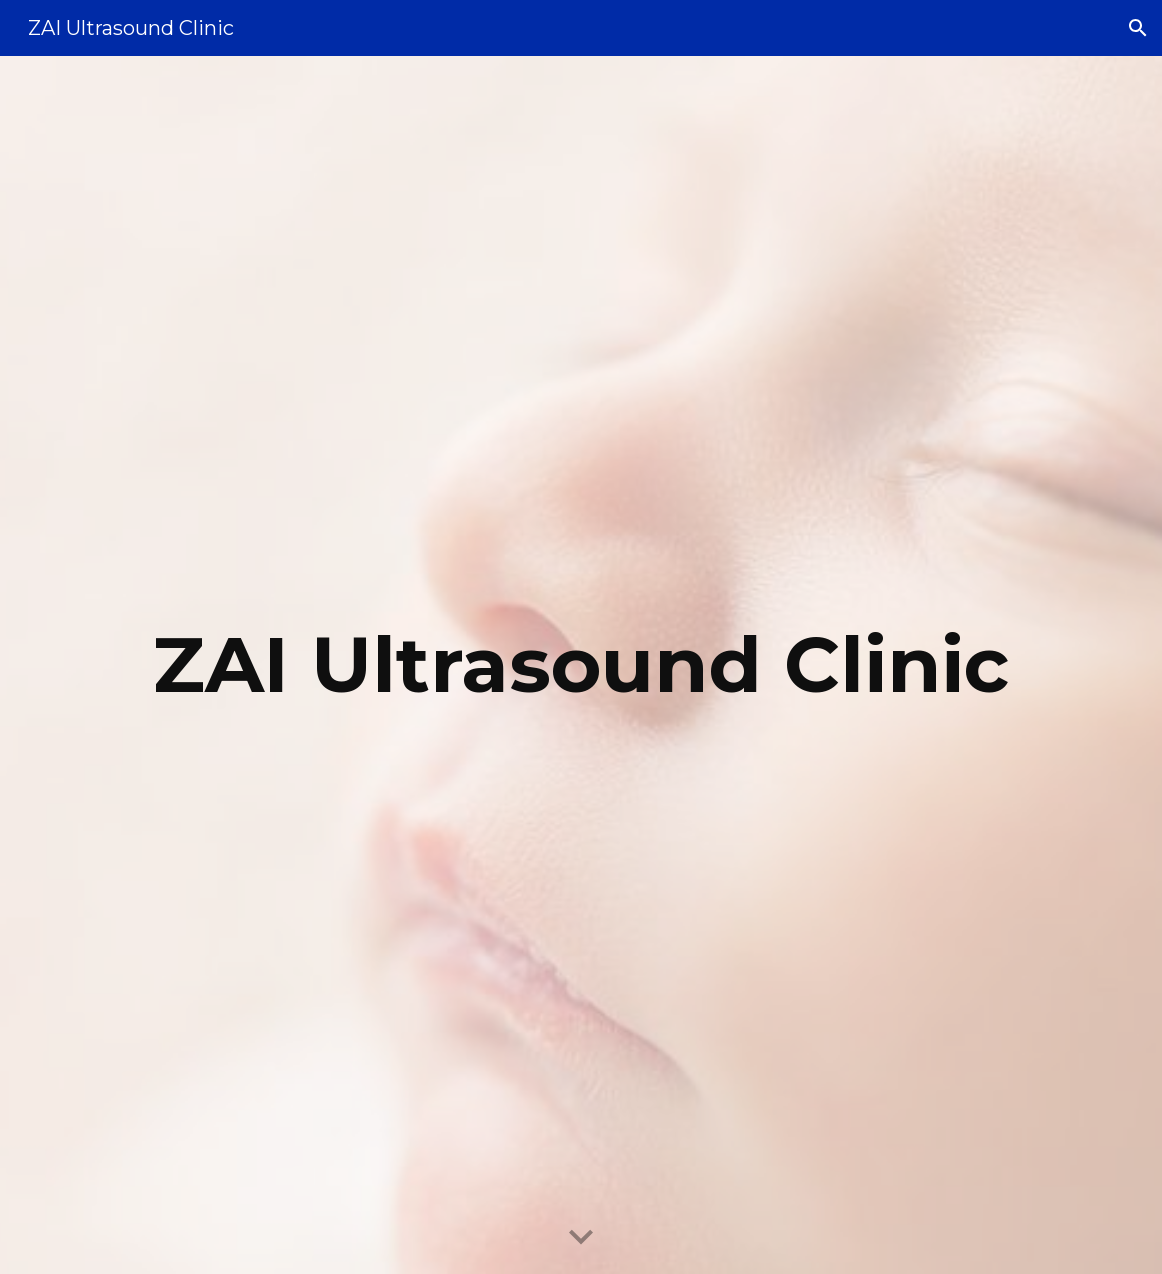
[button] (1138, 28)
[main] (580, 665)
